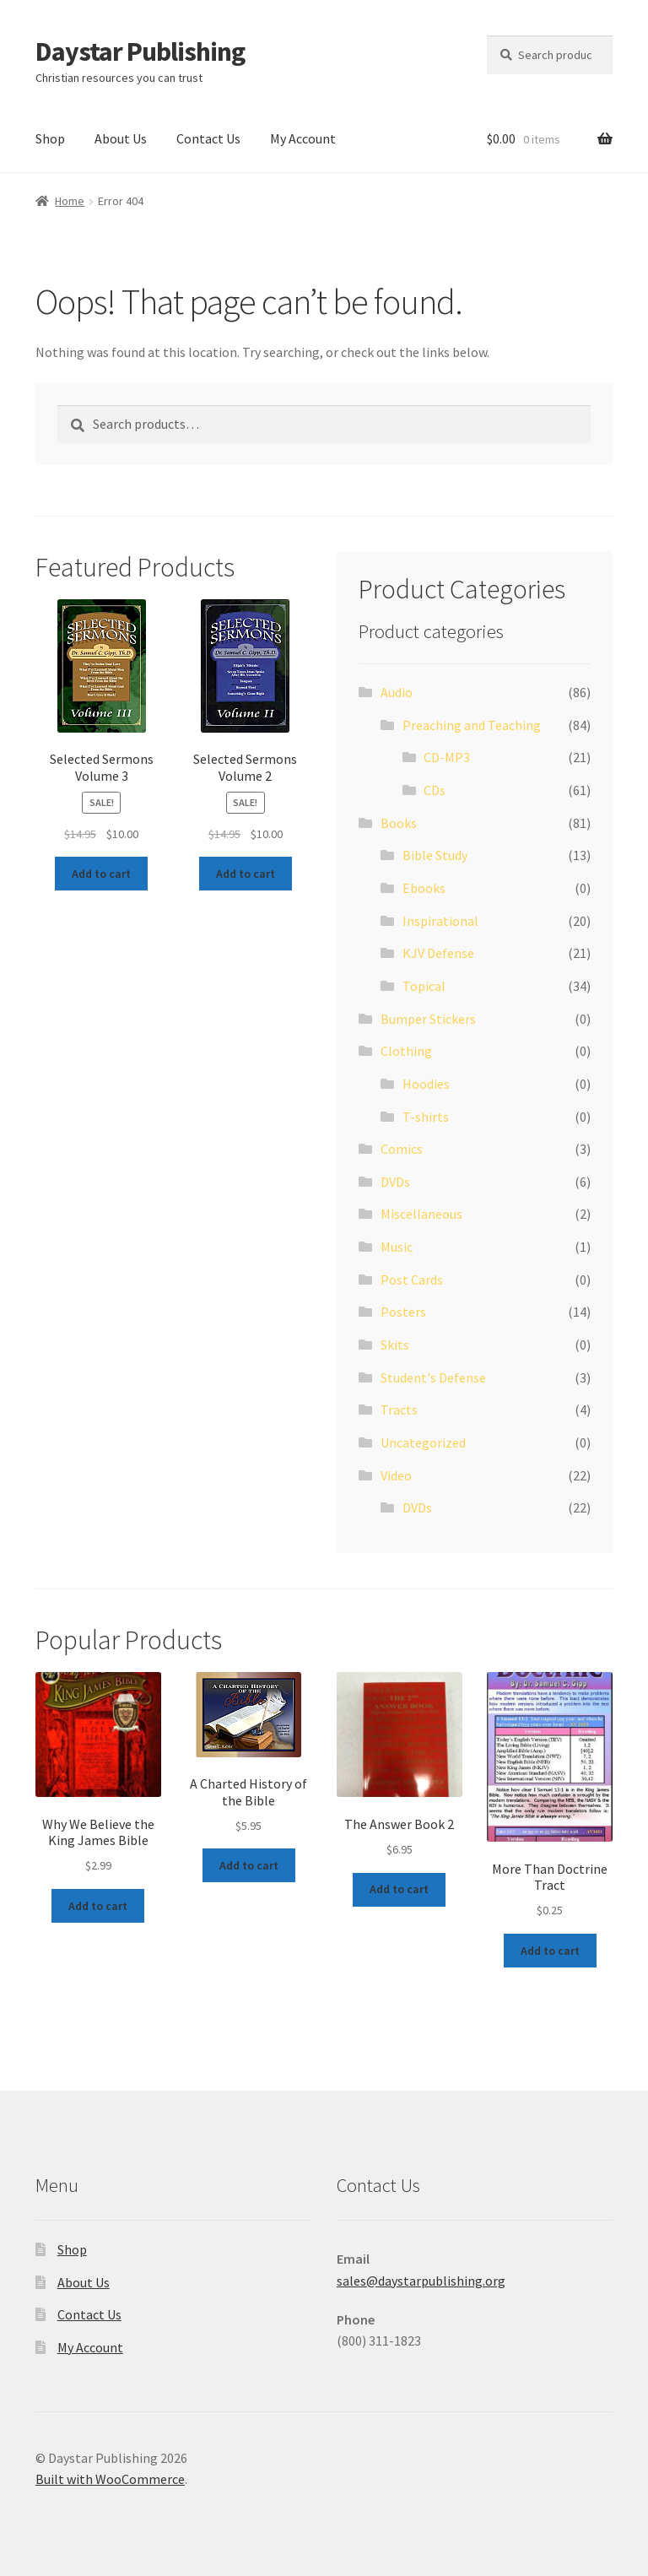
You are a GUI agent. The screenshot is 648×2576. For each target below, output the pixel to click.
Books (399, 822)
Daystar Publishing (140, 51)
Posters (403, 1311)
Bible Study (434, 855)
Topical (424, 985)
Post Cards (412, 1279)
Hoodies (426, 1083)
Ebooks (424, 887)
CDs (435, 790)
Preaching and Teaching (471, 725)
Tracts (399, 1409)
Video (396, 1475)
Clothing (406, 1050)
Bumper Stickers (428, 1018)
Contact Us (208, 138)
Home (69, 200)
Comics (402, 1148)
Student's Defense (433, 1377)
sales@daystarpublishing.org (421, 2280)
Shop (50, 138)
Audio (397, 692)
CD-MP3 (447, 757)
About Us (120, 138)
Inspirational (440, 920)
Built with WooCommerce (110, 2478)
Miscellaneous (421, 1213)
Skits (395, 1344)
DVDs (395, 1181)
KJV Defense (438, 952)
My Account (303, 138)
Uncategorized (423, 1442)
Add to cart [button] (101, 873)
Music (397, 1246)
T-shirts (425, 1116)
